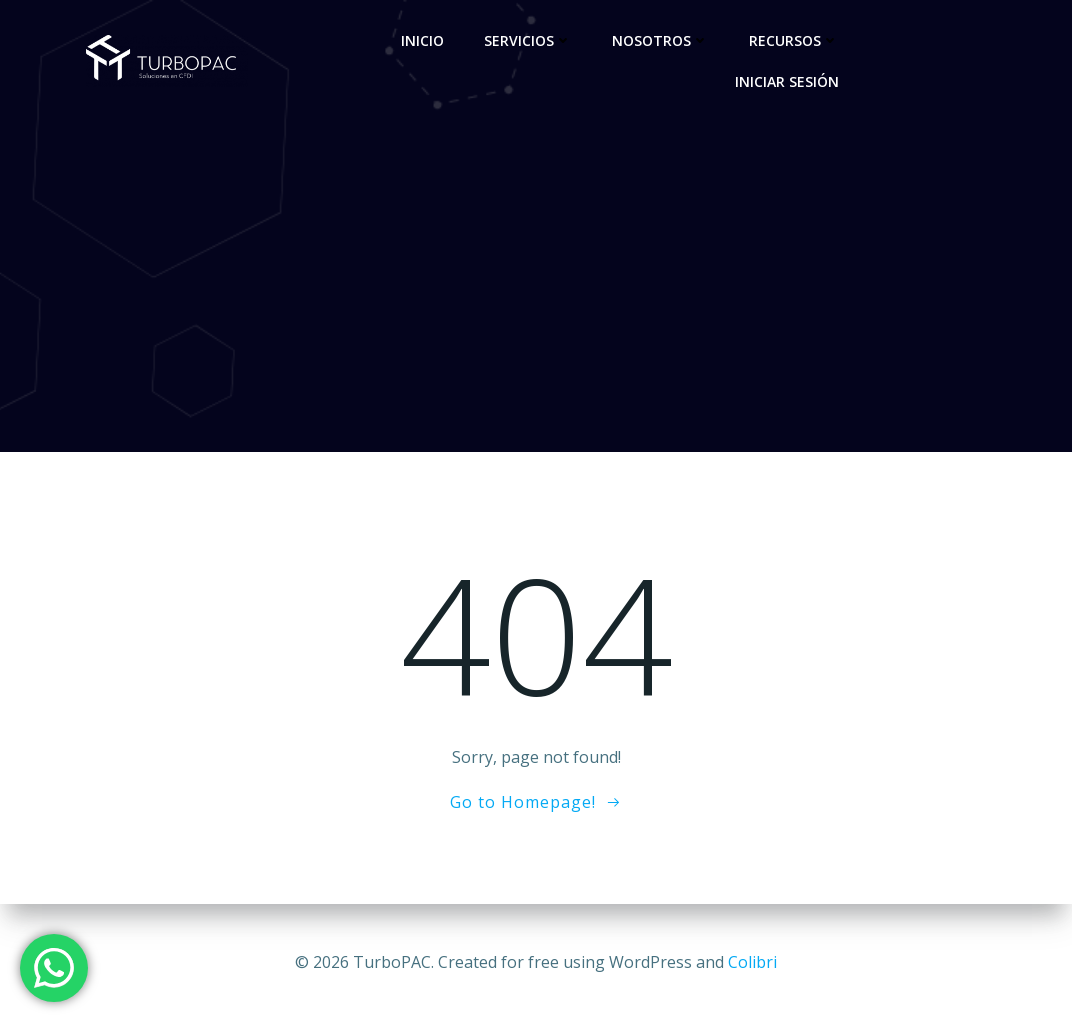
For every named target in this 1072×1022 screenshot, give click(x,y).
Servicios (528, 40)
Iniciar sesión (787, 81)
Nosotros (660, 40)
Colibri (752, 962)
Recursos (794, 40)
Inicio (422, 40)
